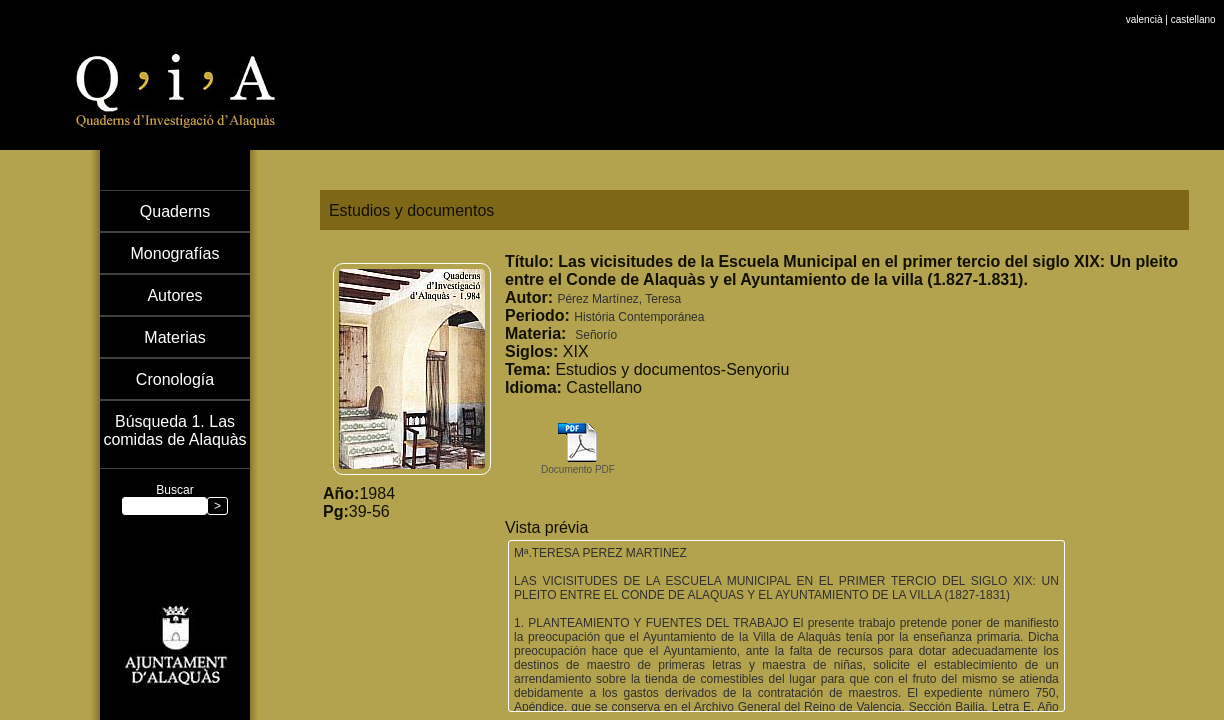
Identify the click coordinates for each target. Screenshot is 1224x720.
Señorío (596, 335)
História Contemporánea (639, 317)
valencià (1144, 5)
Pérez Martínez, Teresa (619, 299)
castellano (1193, 5)
